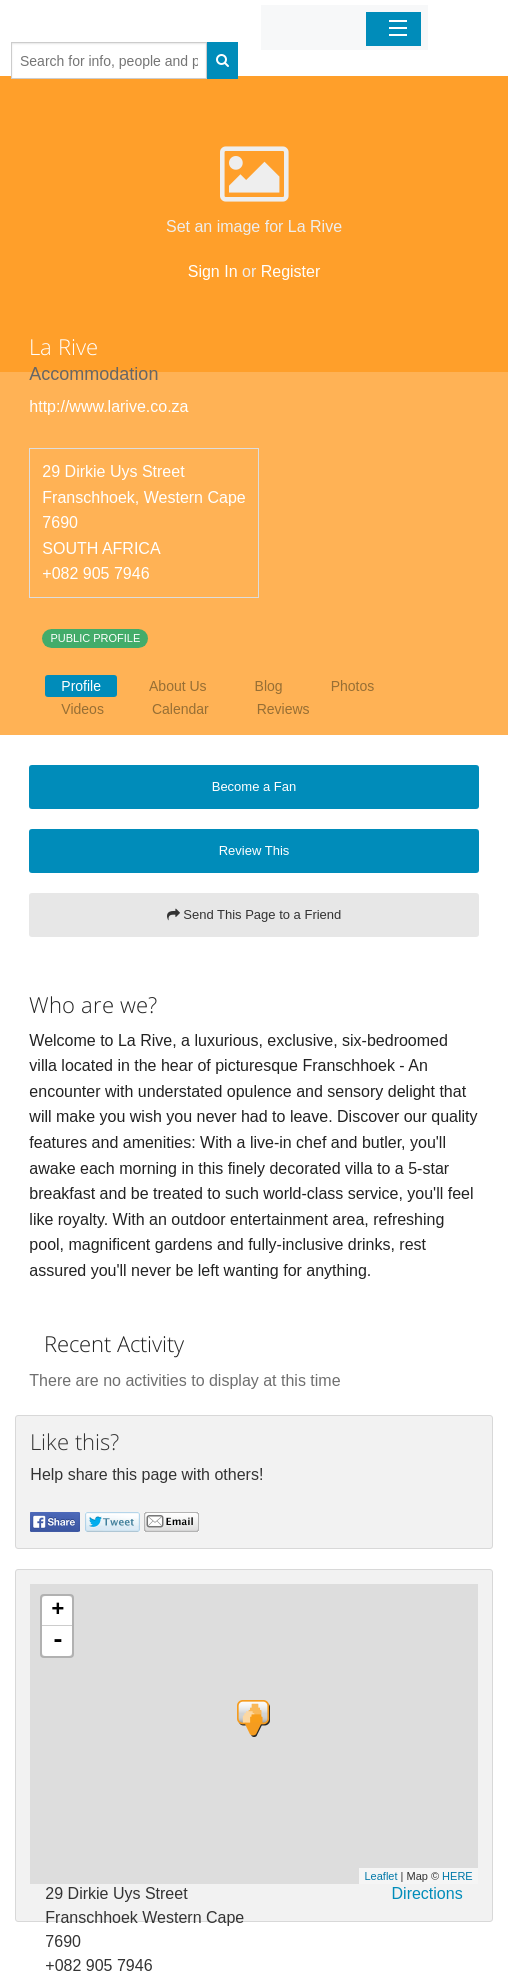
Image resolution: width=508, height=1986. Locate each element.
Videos (82, 709)
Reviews (283, 709)
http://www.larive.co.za (108, 406)
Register (291, 271)
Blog (269, 686)
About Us (178, 686)
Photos (353, 686)
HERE (457, 1876)
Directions (427, 1893)
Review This (254, 850)
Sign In (213, 271)
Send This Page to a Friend (254, 914)
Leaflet (380, 1876)
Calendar (180, 709)
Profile (81, 686)
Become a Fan (254, 786)
